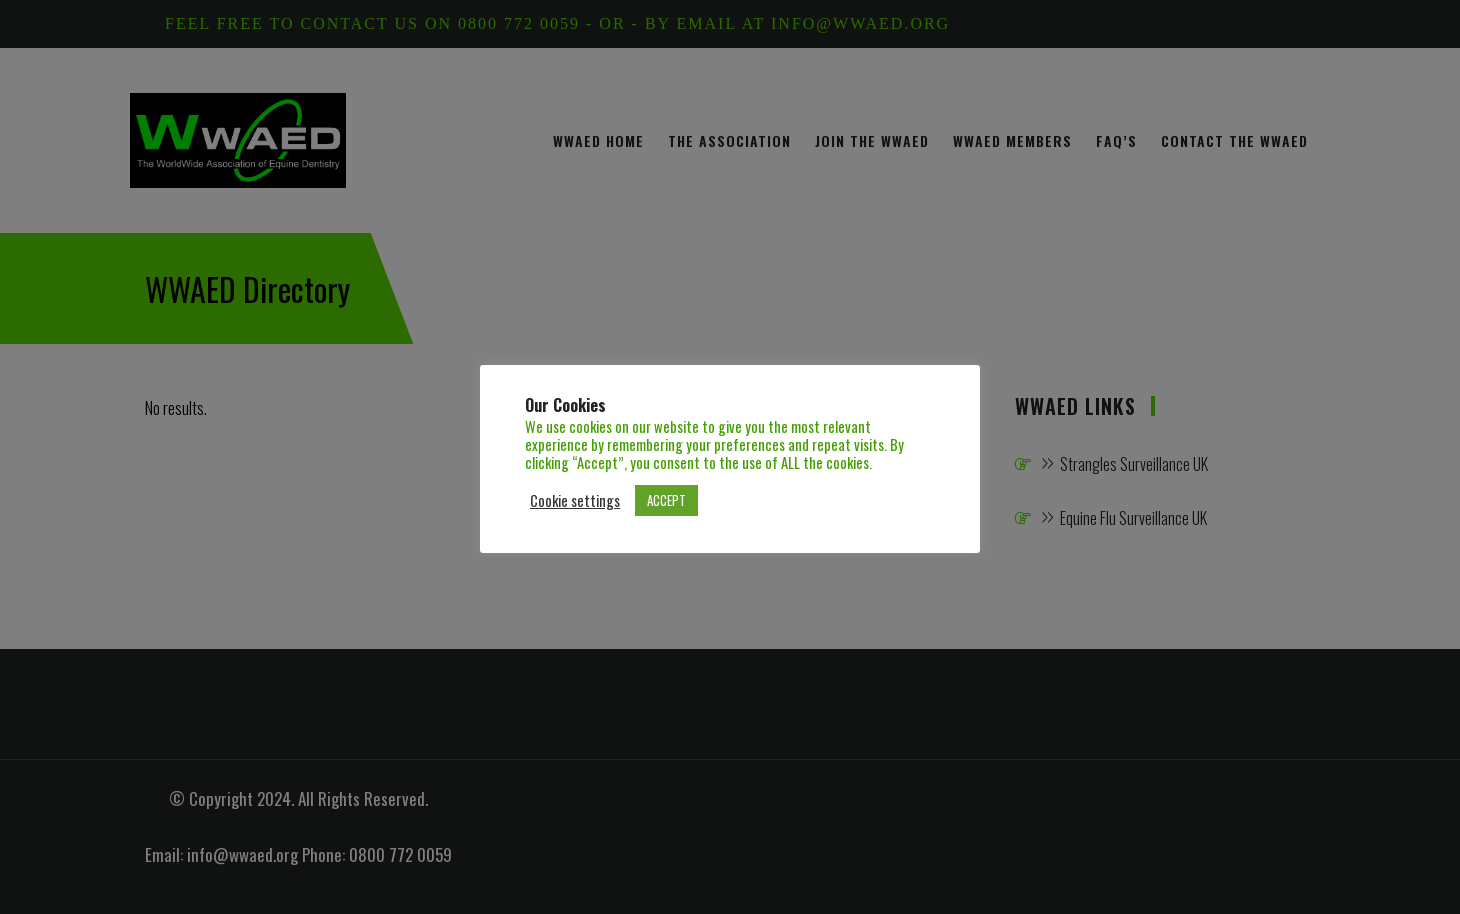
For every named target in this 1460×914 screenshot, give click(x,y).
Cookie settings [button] (575, 501)
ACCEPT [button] (666, 500)
